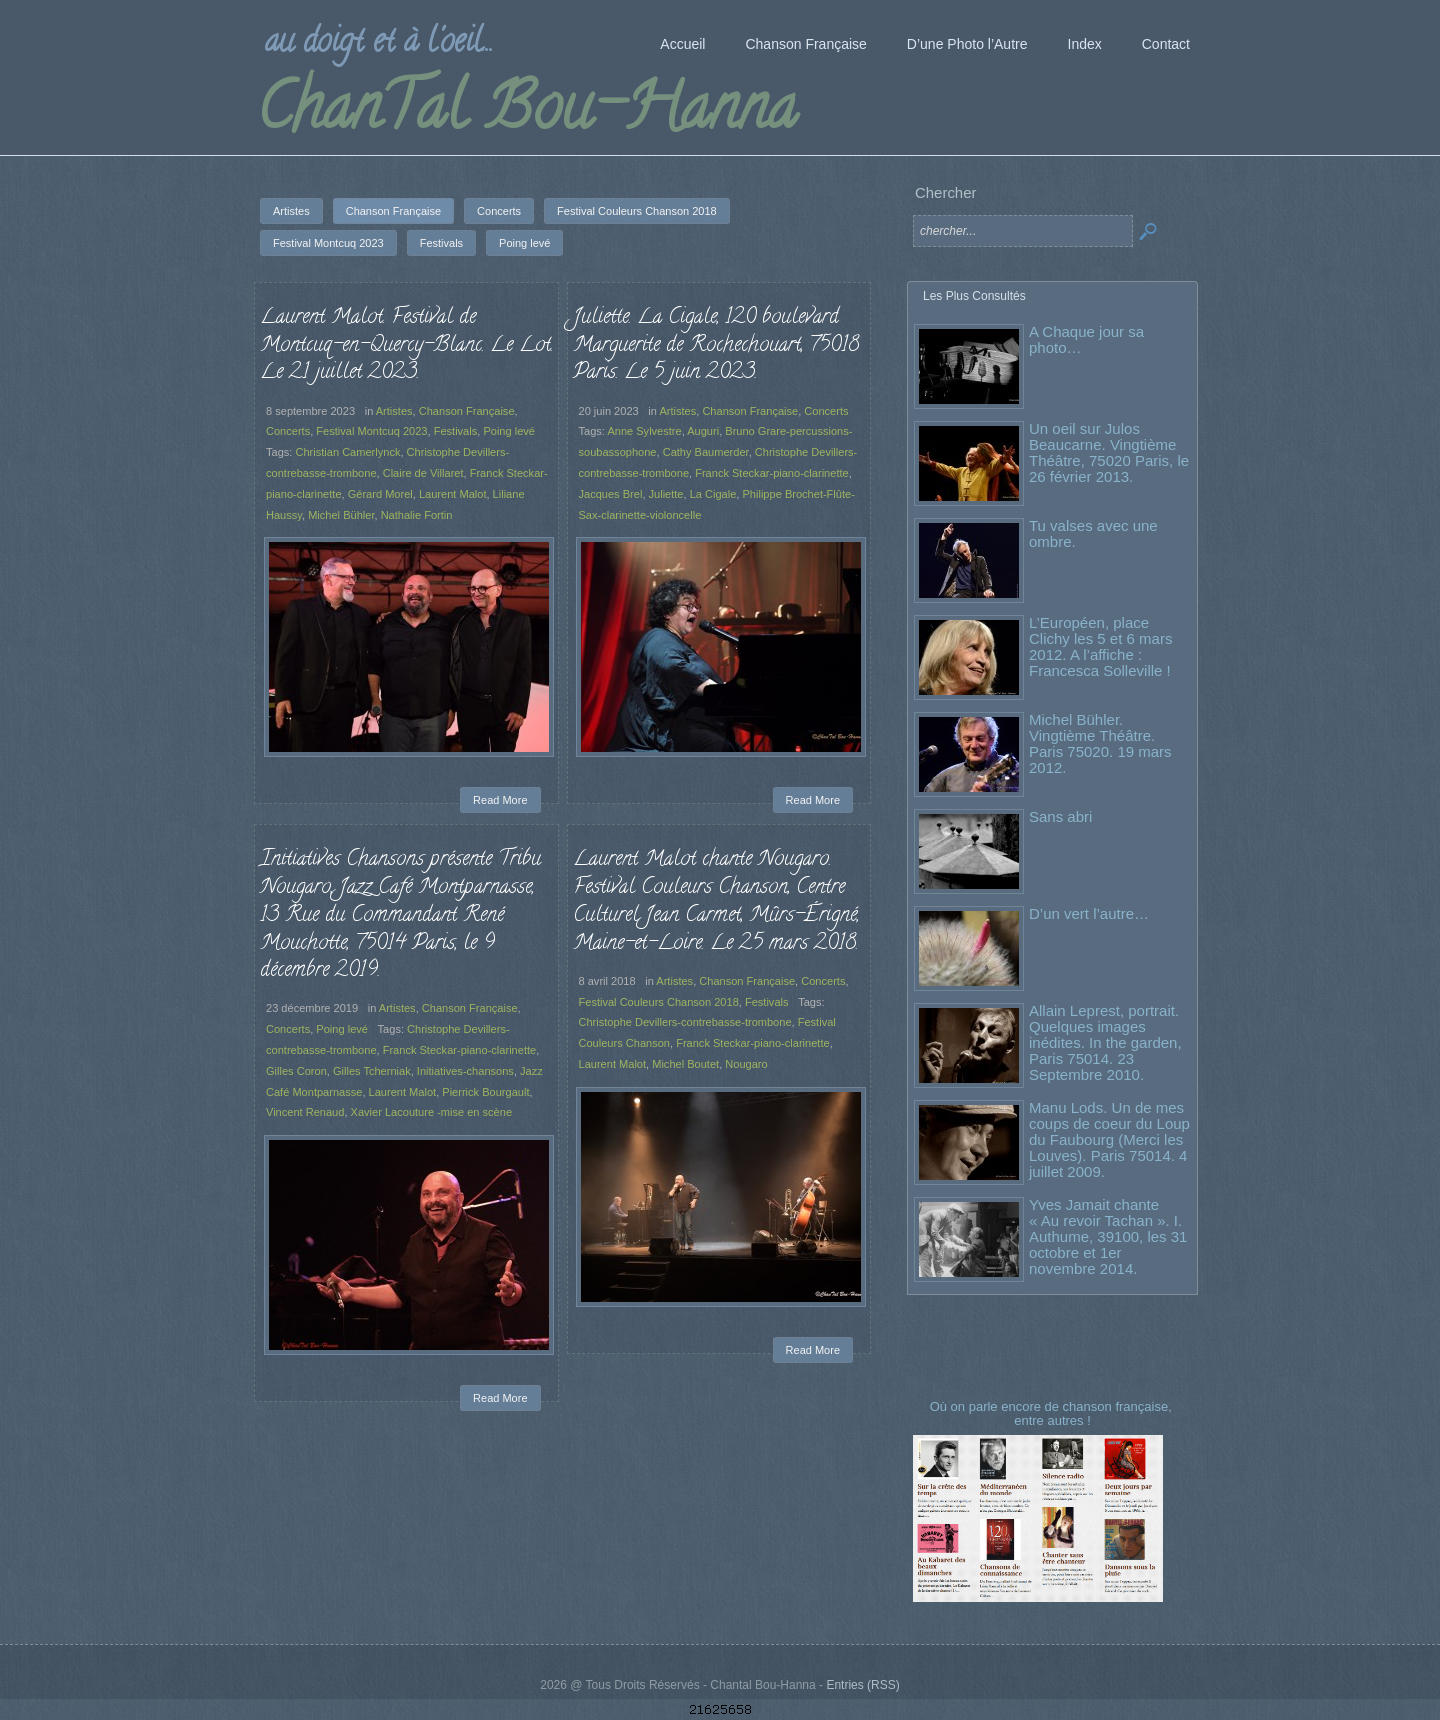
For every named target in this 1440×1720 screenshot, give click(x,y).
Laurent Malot (453, 494)
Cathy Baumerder (706, 452)
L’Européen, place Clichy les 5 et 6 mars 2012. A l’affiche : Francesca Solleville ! (1100, 646)
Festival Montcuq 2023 (371, 431)
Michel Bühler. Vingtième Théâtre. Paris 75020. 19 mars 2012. (1100, 743)
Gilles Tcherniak (372, 1071)
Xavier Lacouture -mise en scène (432, 1112)
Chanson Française (467, 411)
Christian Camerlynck (347, 452)
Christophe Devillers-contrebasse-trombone (689, 1031)
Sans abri (1060, 816)
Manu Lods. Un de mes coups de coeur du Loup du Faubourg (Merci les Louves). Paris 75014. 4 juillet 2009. (1109, 1139)
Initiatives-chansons (465, 1071)
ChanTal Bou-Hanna (526, 114)
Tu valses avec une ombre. (1093, 533)
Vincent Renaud (305, 1112)
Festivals (456, 431)
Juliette (666, 494)
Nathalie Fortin (417, 515)
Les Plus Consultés (974, 296)
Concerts (288, 431)
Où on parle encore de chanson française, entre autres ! (1053, 1413)
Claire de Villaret (423, 473)
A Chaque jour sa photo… (1086, 339)
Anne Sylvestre (644, 431)
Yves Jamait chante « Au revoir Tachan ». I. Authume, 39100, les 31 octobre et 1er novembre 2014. (1108, 1236)
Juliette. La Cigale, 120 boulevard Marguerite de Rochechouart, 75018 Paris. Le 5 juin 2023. (716, 345)
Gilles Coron (296, 1071)
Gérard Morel (380, 494)
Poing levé (509, 431)
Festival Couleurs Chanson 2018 (666, 1012)
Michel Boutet (689, 1068)
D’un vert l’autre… (1089, 913)
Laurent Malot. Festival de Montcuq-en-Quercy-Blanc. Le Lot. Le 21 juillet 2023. (406, 345)
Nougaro (744, 1068)
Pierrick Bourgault (485, 1092)
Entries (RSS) (862, 1685)
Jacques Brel (611, 494)
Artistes (394, 411)
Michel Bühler (341, 515)
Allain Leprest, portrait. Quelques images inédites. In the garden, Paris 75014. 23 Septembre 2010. (1105, 1042)
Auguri (703, 431)
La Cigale (713, 494)
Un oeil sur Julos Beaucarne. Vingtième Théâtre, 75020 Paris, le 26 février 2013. (1109, 452)
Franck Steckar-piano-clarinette (772, 473)
